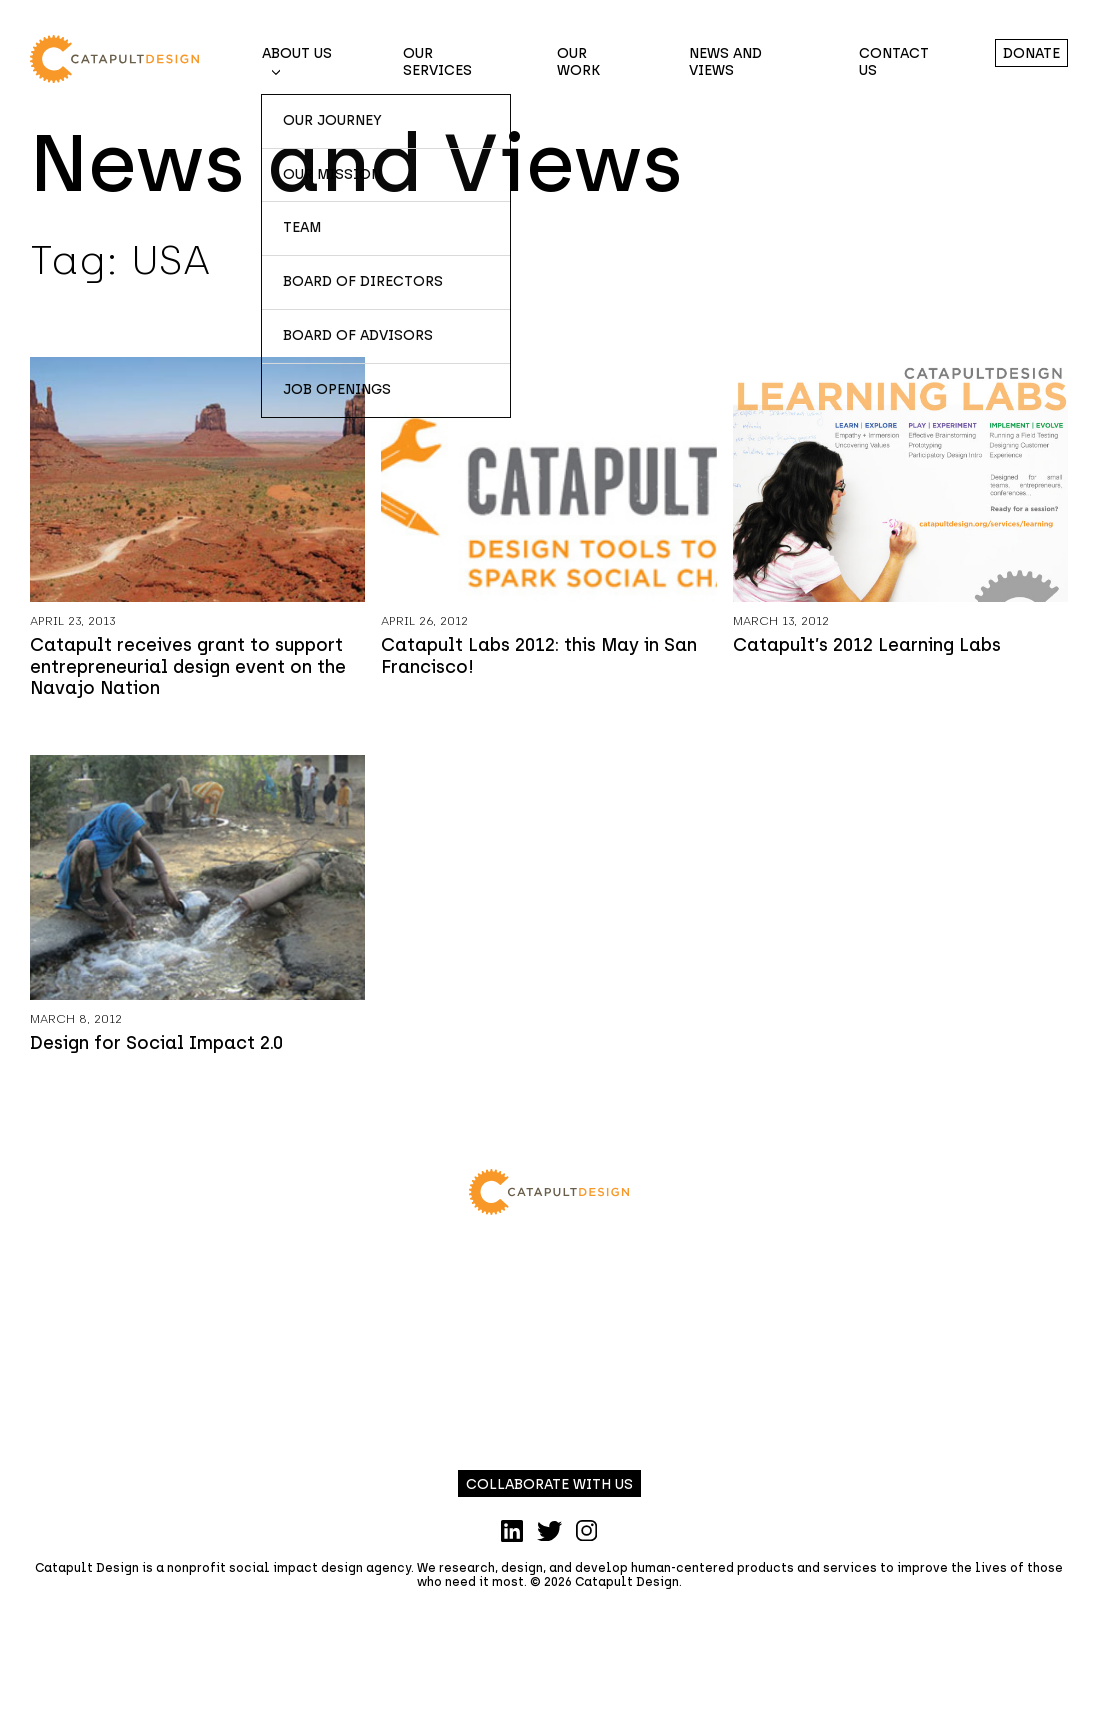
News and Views (725, 62)
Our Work (578, 62)
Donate (1031, 53)
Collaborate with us (549, 1484)
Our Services (437, 62)
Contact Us (894, 62)
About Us (297, 53)
